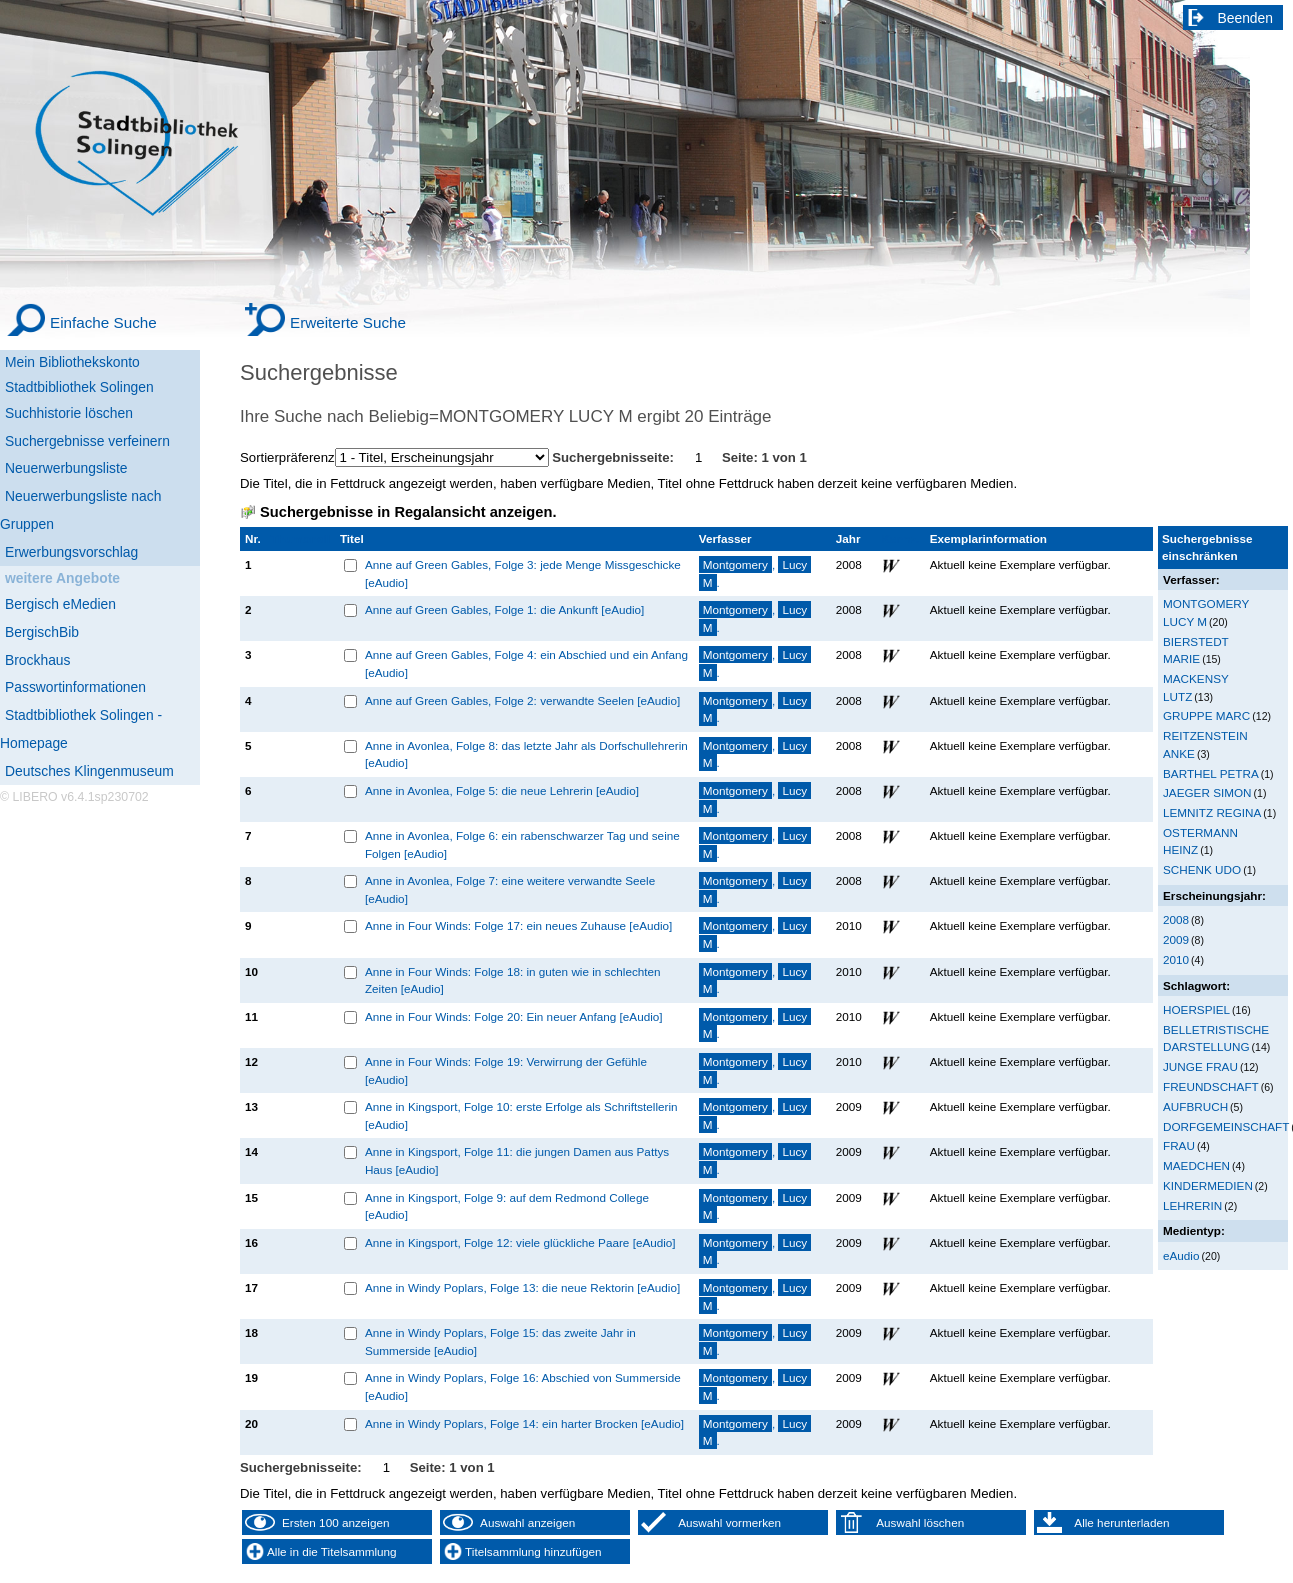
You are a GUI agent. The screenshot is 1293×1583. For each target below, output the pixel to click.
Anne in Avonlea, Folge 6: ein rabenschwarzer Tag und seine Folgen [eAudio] (522, 844)
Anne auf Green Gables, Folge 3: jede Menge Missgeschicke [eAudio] (523, 573)
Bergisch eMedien (60, 604)
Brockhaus (37, 660)
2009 (1176, 939)
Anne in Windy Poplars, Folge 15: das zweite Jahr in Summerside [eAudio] (500, 1341)
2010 (1176, 959)
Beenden (1246, 18)
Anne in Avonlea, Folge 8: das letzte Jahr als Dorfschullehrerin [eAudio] (526, 754)
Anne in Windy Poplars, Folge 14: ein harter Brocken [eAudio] (524, 1423)
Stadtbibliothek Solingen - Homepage (81, 729)
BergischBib (42, 632)
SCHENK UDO (1202, 869)
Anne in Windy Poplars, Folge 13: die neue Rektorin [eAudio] (522, 1287)
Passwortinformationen (75, 687)
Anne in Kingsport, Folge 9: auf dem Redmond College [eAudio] (507, 1206)
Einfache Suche (103, 322)
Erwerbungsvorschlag (71, 552)
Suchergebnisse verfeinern (87, 441)
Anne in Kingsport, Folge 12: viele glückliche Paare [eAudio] (520, 1242)
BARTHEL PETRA (1211, 773)
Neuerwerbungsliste (66, 468)
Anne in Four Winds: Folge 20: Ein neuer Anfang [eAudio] (514, 1016)
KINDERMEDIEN (1208, 1185)
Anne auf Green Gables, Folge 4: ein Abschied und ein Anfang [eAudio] (526, 663)
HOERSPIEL (1196, 1009)
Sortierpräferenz (287, 457)
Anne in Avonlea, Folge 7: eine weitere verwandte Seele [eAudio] (510, 889)
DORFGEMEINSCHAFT (1226, 1126)
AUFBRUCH (1195, 1106)
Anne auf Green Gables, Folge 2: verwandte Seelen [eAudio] (522, 700)
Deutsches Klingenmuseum (89, 771)
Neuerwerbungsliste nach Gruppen (80, 510)
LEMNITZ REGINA (1212, 812)
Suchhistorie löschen (69, 413)
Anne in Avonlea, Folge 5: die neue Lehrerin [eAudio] (502, 790)
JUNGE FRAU (1200, 1066)
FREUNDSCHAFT (1211, 1086)
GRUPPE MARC (1206, 715)
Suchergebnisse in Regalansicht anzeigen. (408, 512)
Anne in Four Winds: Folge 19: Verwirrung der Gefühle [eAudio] (506, 1070)
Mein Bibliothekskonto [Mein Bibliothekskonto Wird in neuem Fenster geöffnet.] (72, 362)
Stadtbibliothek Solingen (79, 387)
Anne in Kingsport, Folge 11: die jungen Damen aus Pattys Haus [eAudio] (517, 1160)
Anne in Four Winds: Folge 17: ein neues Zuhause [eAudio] (518, 925)
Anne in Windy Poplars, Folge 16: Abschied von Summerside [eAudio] (523, 1386)
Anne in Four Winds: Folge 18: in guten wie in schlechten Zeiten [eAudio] (513, 980)
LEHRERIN (1192, 1205)
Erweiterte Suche (348, 322)
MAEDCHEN (1196, 1165)
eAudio (1181, 1255)
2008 (1176, 919)
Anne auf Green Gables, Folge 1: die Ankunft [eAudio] (504, 609)
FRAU (1179, 1145)
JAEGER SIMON (1207, 792)
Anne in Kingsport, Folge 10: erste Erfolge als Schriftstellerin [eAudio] (521, 1115)
